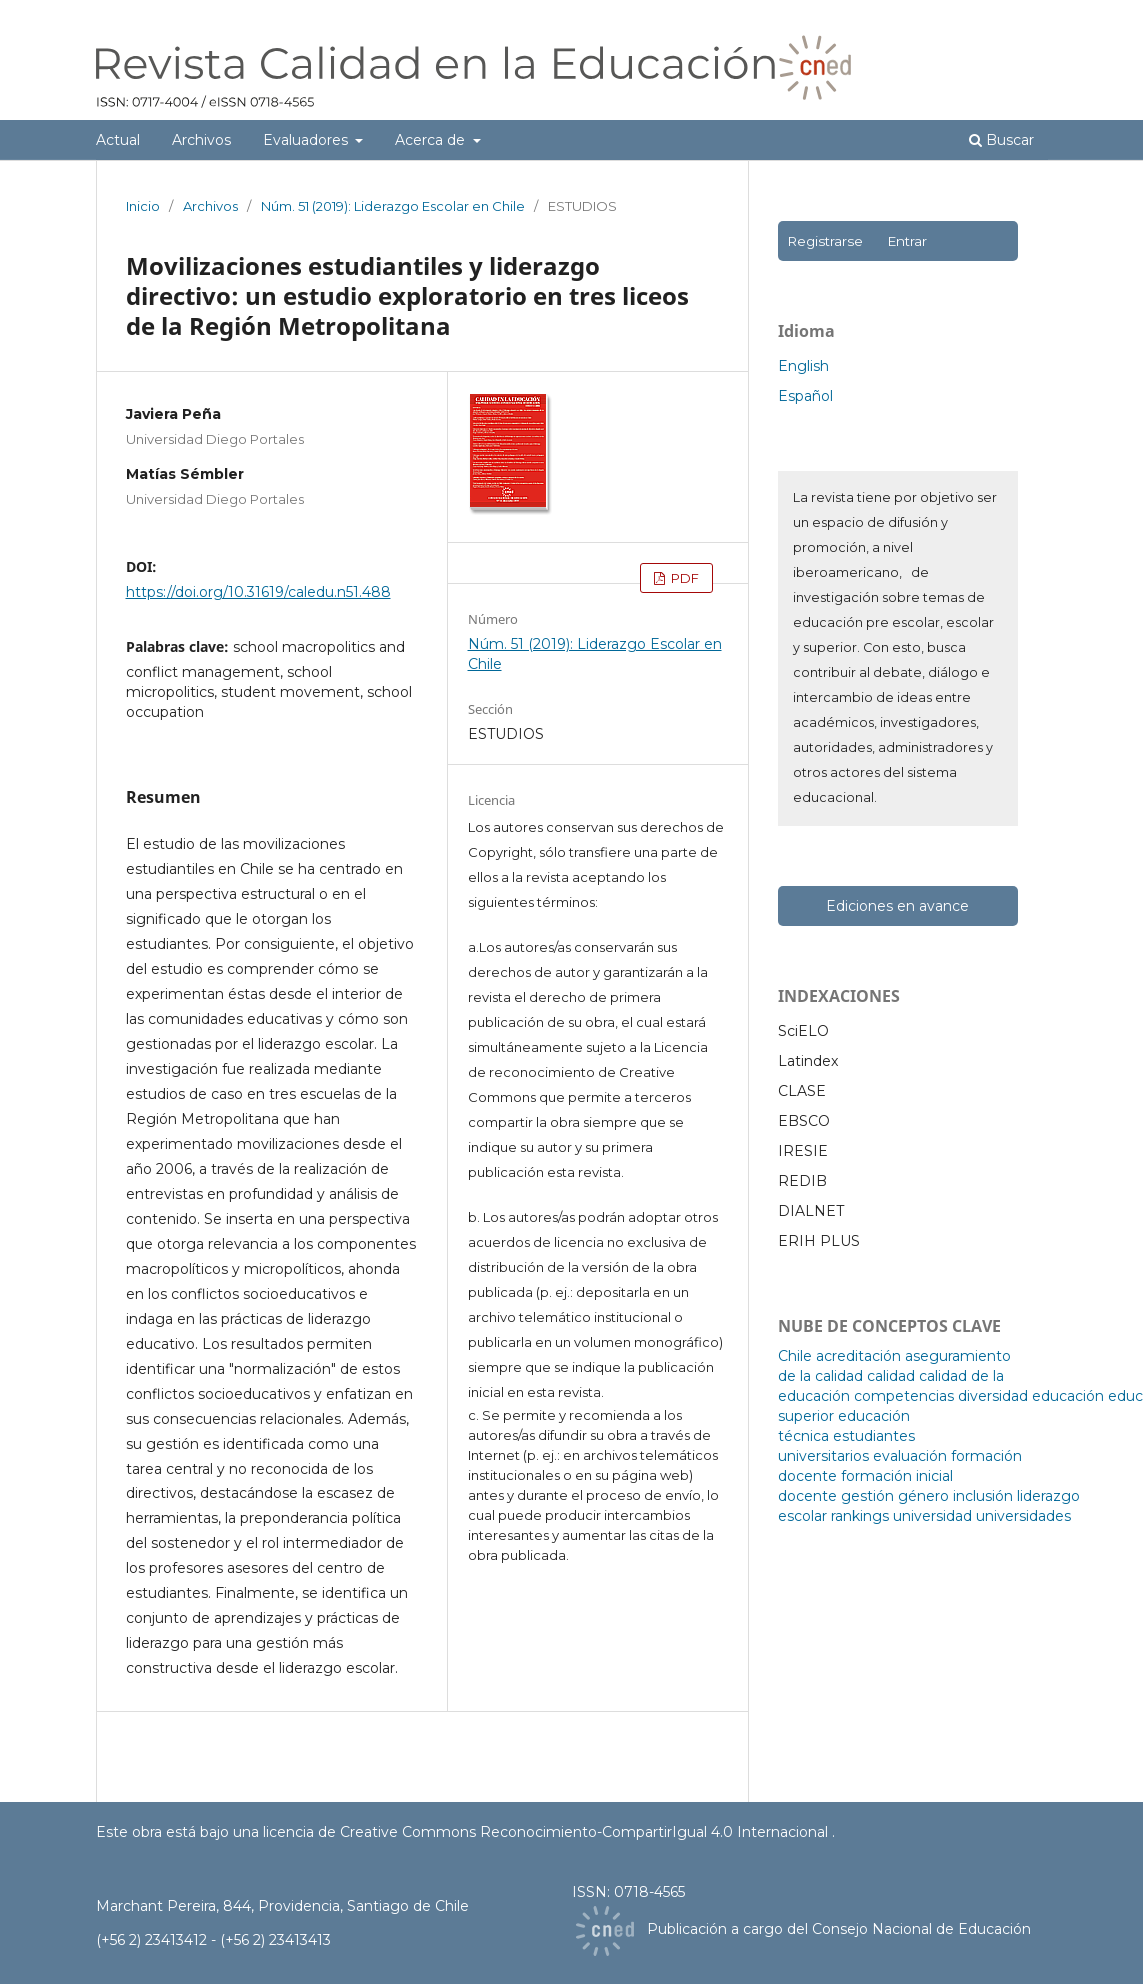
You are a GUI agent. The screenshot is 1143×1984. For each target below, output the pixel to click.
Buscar (1001, 140)
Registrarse (825, 241)
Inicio (143, 206)
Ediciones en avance (897, 906)
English (803, 366)
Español (805, 396)
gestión (867, 1496)
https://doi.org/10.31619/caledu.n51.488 (258, 592)
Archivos (201, 140)
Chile (795, 1356)
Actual (118, 140)
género (923, 1496)
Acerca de (432, 140)
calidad (891, 1376)
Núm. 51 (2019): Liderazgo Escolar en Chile (393, 206)
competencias (904, 1396)
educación (1068, 1396)
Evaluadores (307, 140)
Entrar (907, 241)
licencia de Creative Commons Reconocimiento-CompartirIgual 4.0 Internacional (547, 1832)
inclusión (983, 1496)
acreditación (858, 1356)
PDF (683, 578)
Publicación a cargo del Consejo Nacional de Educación (839, 1930)
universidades (1023, 1516)
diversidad (993, 1396)
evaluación (910, 1456)
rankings (860, 1516)
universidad (932, 1516)
